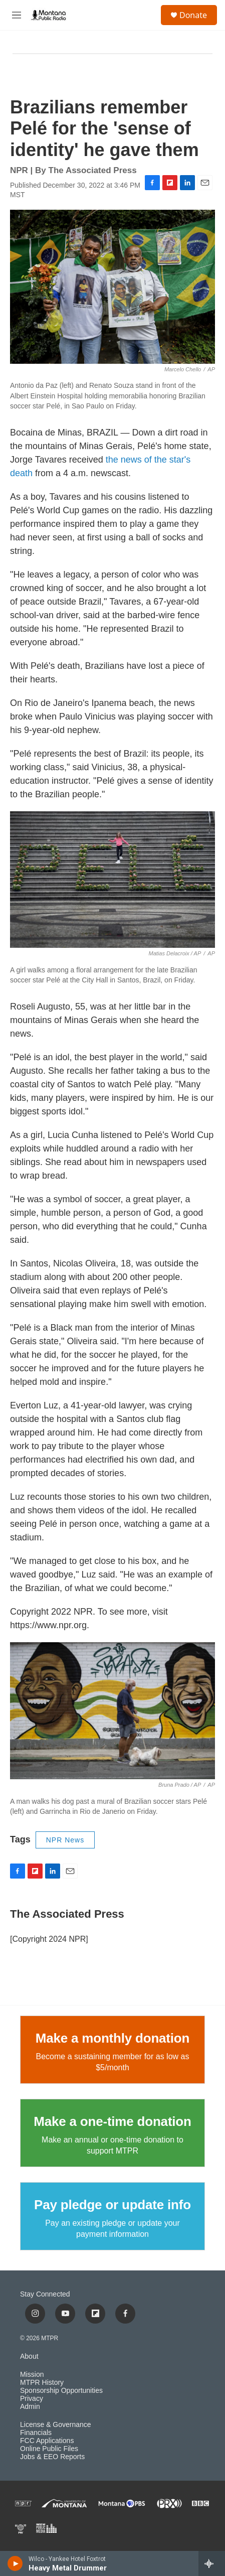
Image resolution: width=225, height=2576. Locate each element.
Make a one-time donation (112, 2121)
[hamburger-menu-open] (16, 15)
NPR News (65, 1840)
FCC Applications (47, 2441)
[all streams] (211, 2563)
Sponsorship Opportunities (61, 2390)
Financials (36, 2433)
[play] (15, 2563)
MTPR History (42, 2382)
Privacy (31, 2398)
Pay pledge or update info (112, 2204)
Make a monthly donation (112, 2038)
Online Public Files (49, 2449)
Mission (32, 2374)
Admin (30, 2406)
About (29, 2356)
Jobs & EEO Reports (52, 2457)
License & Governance (55, 2424)
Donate (193, 15)
